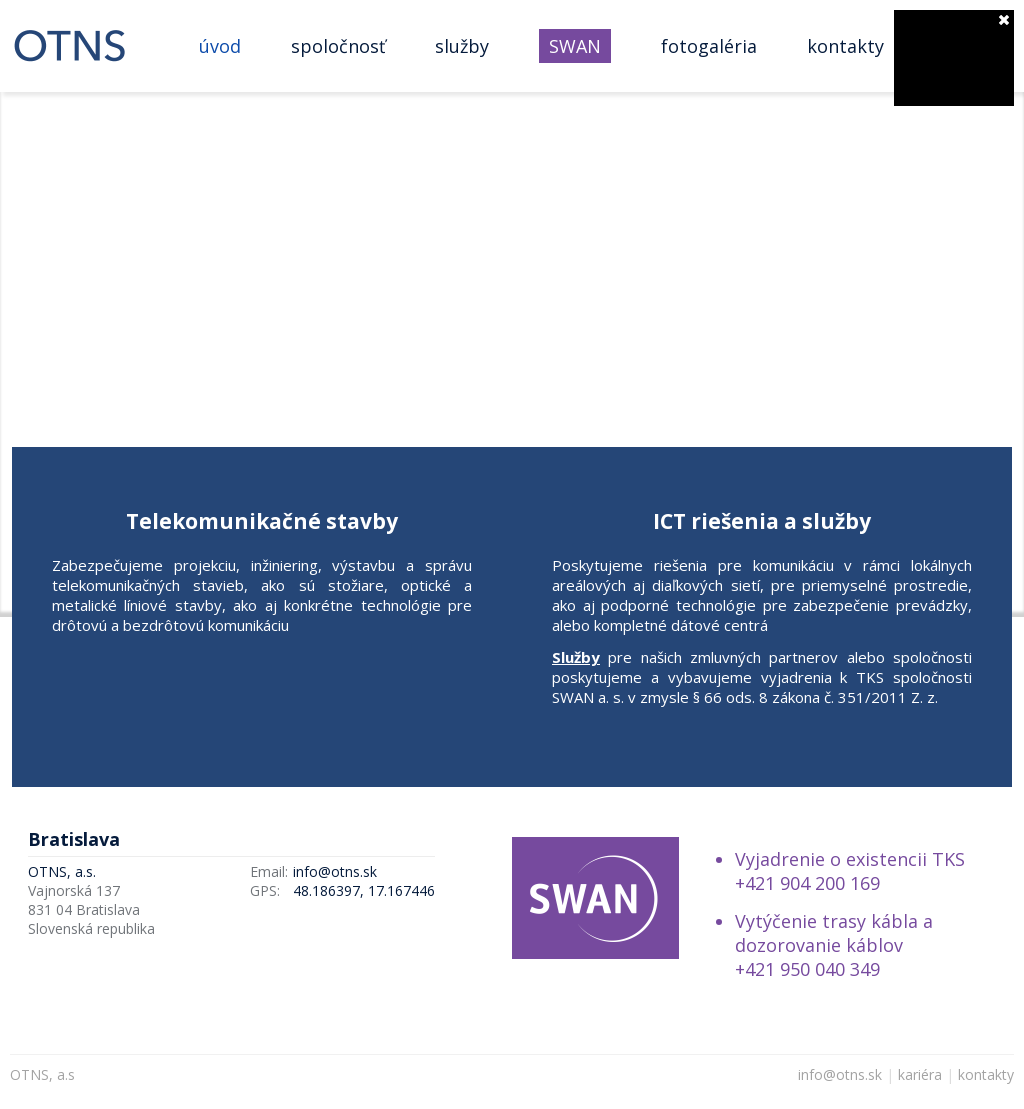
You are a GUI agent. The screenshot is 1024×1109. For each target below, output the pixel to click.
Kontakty (845, 46)
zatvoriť (1004, 20)
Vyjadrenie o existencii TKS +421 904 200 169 (850, 871)
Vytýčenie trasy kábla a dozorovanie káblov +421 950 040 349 (834, 945)
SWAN (575, 46)
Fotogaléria (709, 46)
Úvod (220, 46)
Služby (462, 46)
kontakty (986, 1074)
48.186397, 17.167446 (364, 890)
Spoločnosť (338, 46)
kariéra (920, 1074)
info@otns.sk (335, 871)
